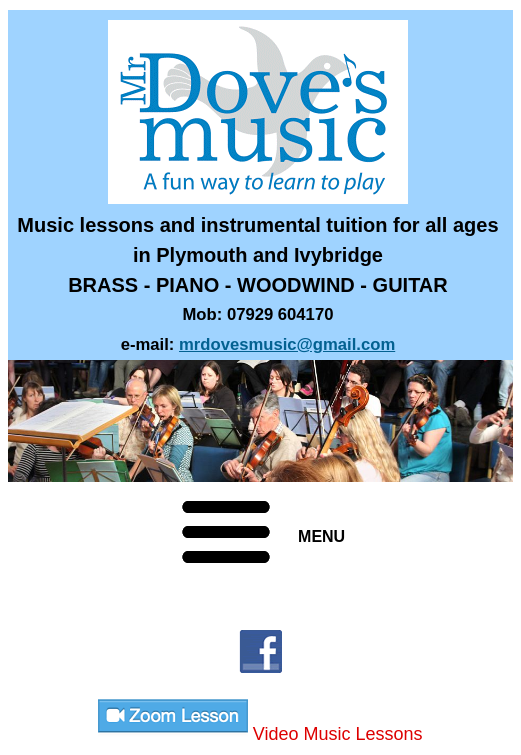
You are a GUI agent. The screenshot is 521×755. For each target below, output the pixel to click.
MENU (321, 536)
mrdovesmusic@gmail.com (287, 344)
